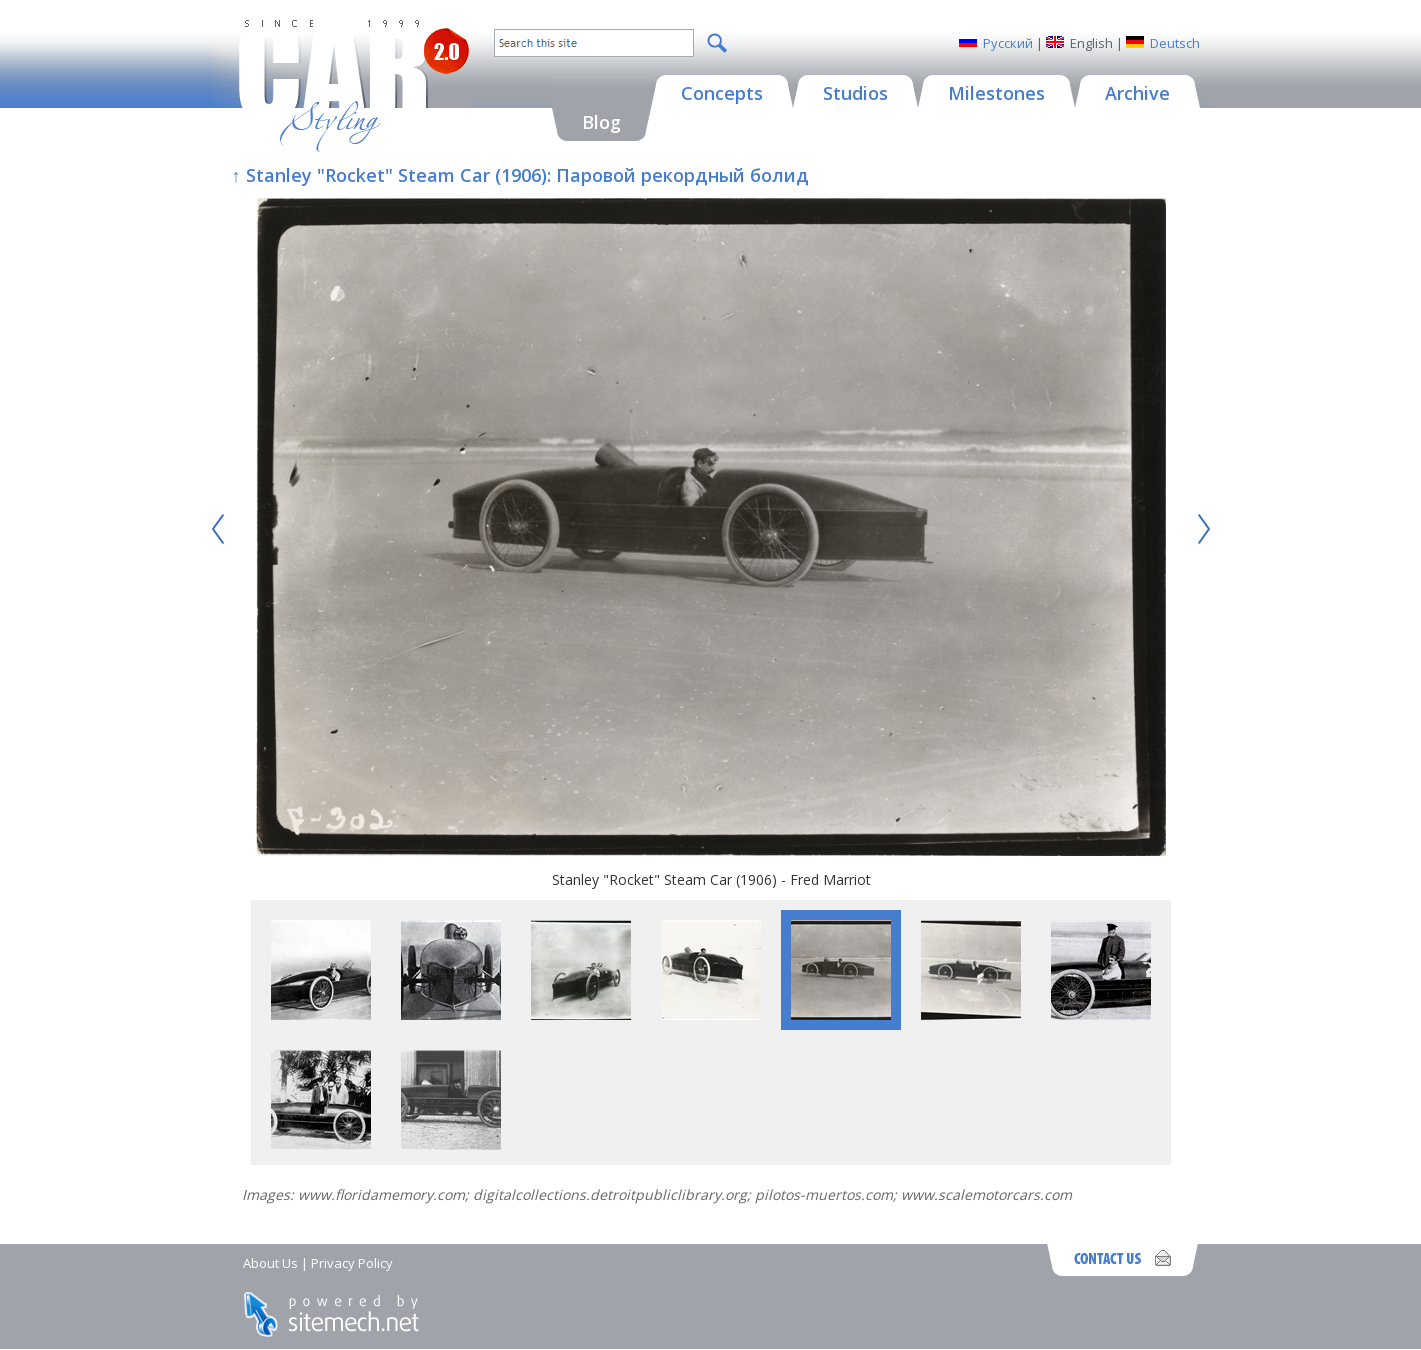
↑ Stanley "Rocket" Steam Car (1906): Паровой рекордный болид (520, 175)
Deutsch (1175, 43)
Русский (1008, 43)
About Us (270, 1263)
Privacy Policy (352, 1263)
